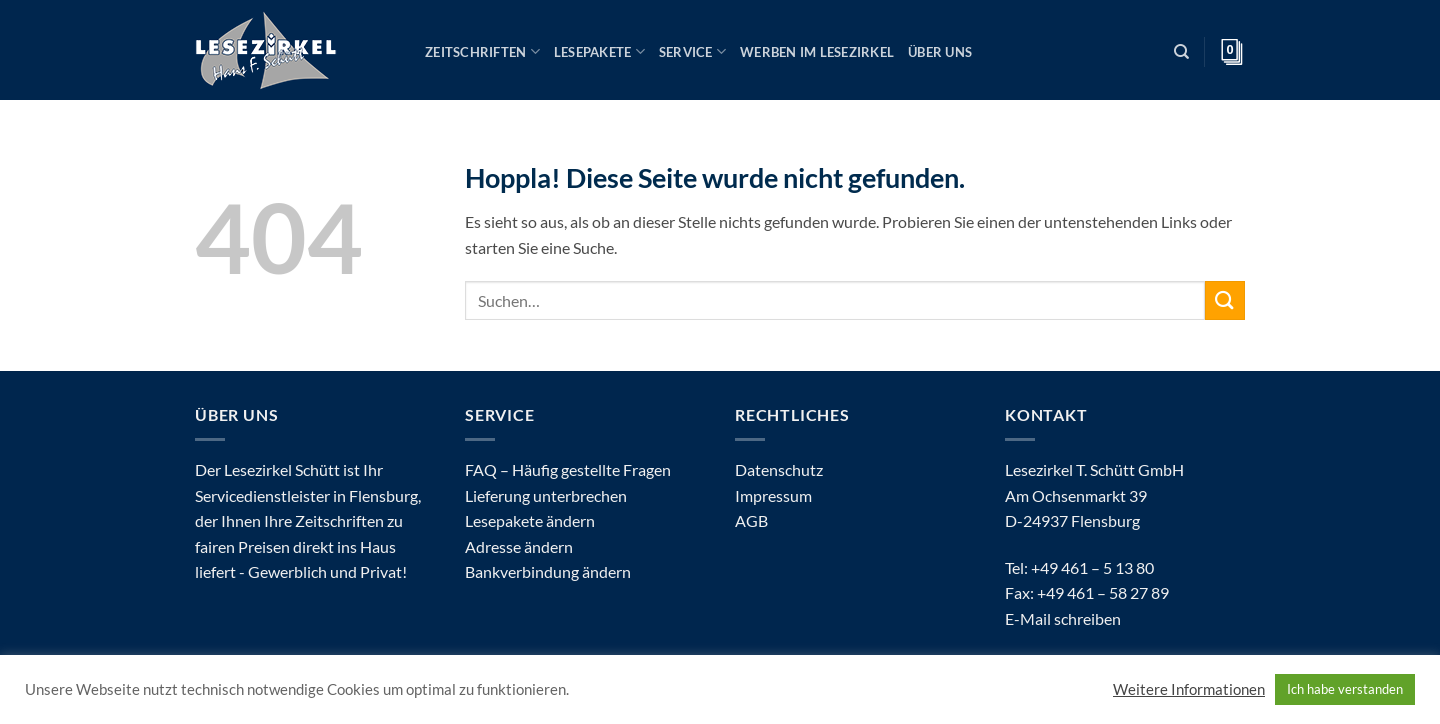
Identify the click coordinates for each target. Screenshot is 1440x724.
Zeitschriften (482, 51)
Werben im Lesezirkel (817, 52)
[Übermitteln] (1225, 300)
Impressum (773, 495)
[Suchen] (1181, 52)
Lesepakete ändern (530, 520)
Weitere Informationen (1189, 689)
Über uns (940, 52)
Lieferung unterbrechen (546, 495)
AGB (751, 520)
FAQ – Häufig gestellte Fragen (568, 469)
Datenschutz (779, 469)
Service (692, 51)
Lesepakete (599, 51)
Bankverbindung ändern (548, 571)
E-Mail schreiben (1063, 618)
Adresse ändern (519, 546)
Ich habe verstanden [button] (1345, 689)
